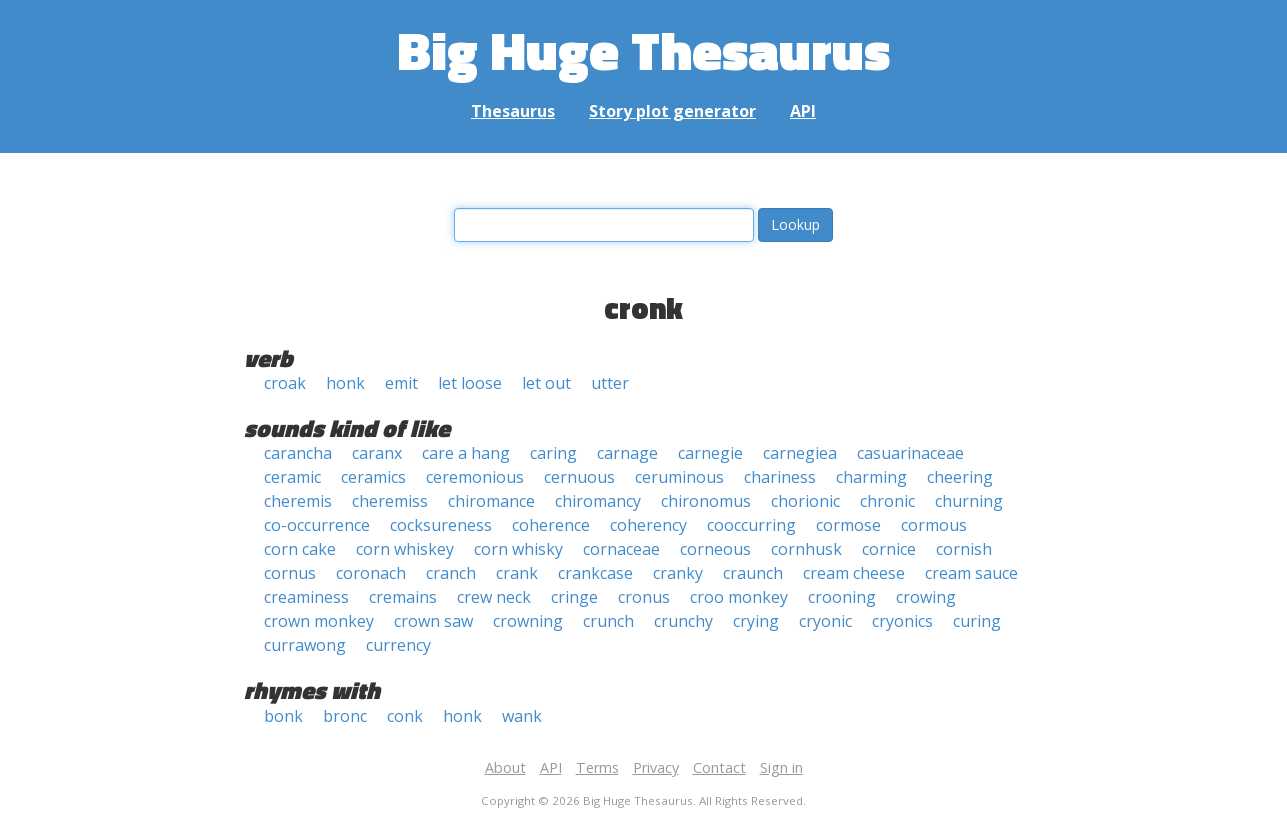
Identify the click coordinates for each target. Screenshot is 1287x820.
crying (756, 621)
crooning (842, 597)
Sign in (781, 767)
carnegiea (800, 453)
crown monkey (319, 621)
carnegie (710, 453)
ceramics (373, 477)
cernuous (579, 477)
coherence (551, 525)
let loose (470, 383)
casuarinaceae (910, 453)
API (803, 111)
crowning (528, 621)
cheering (960, 477)
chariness (780, 477)
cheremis (298, 501)
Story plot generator (672, 111)
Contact (719, 767)
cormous (934, 525)
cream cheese (854, 573)
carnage (627, 453)
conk (405, 716)
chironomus (706, 501)
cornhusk (806, 549)
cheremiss (390, 501)
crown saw (433, 621)
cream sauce (971, 573)
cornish (964, 549)
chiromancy (598, 501)
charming (871, 477)
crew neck (494, 597)
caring (553, 453)
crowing (926, 597)
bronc (345, 716)
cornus (290, 573)
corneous (715, 549)
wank (522, 716)
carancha (298, 453)
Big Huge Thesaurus (643, 49)
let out (546, 383)
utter (610, 383)
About (505, 767)
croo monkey (739, 597)
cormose (848, 525)
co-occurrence (317, 525)
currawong (305, 645)
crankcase (595, 573)
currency (398, 645)
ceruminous (679, 477)
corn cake (300, 549)
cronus (644, 597)
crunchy (683, 621)
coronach (371, 573)
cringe (574, 597)
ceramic (292, 477)
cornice (889, 549)
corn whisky (518, 549)
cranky (678, 573)
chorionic (805, 501)
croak (285, 383)
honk (345, 383)
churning (969, 501)
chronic (887, 501)
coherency (648, 525)
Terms (597, 767)
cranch (451, 573)
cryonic (825, 621)
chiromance (491, 501)
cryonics (902, 621)
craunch (753, 573)
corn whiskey (405, 549)
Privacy (656, 767)
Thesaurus (513, 111)
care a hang (466, 453)
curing (977, 621)
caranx (377, 453)
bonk (283, 716)
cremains (403, 597)
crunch (608, 621)
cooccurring (751, 525)
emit (401, 383)
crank (517, 573)
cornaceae (621, 549)
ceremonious (475, 477)
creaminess (306, 597)
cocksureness (441, 525)
